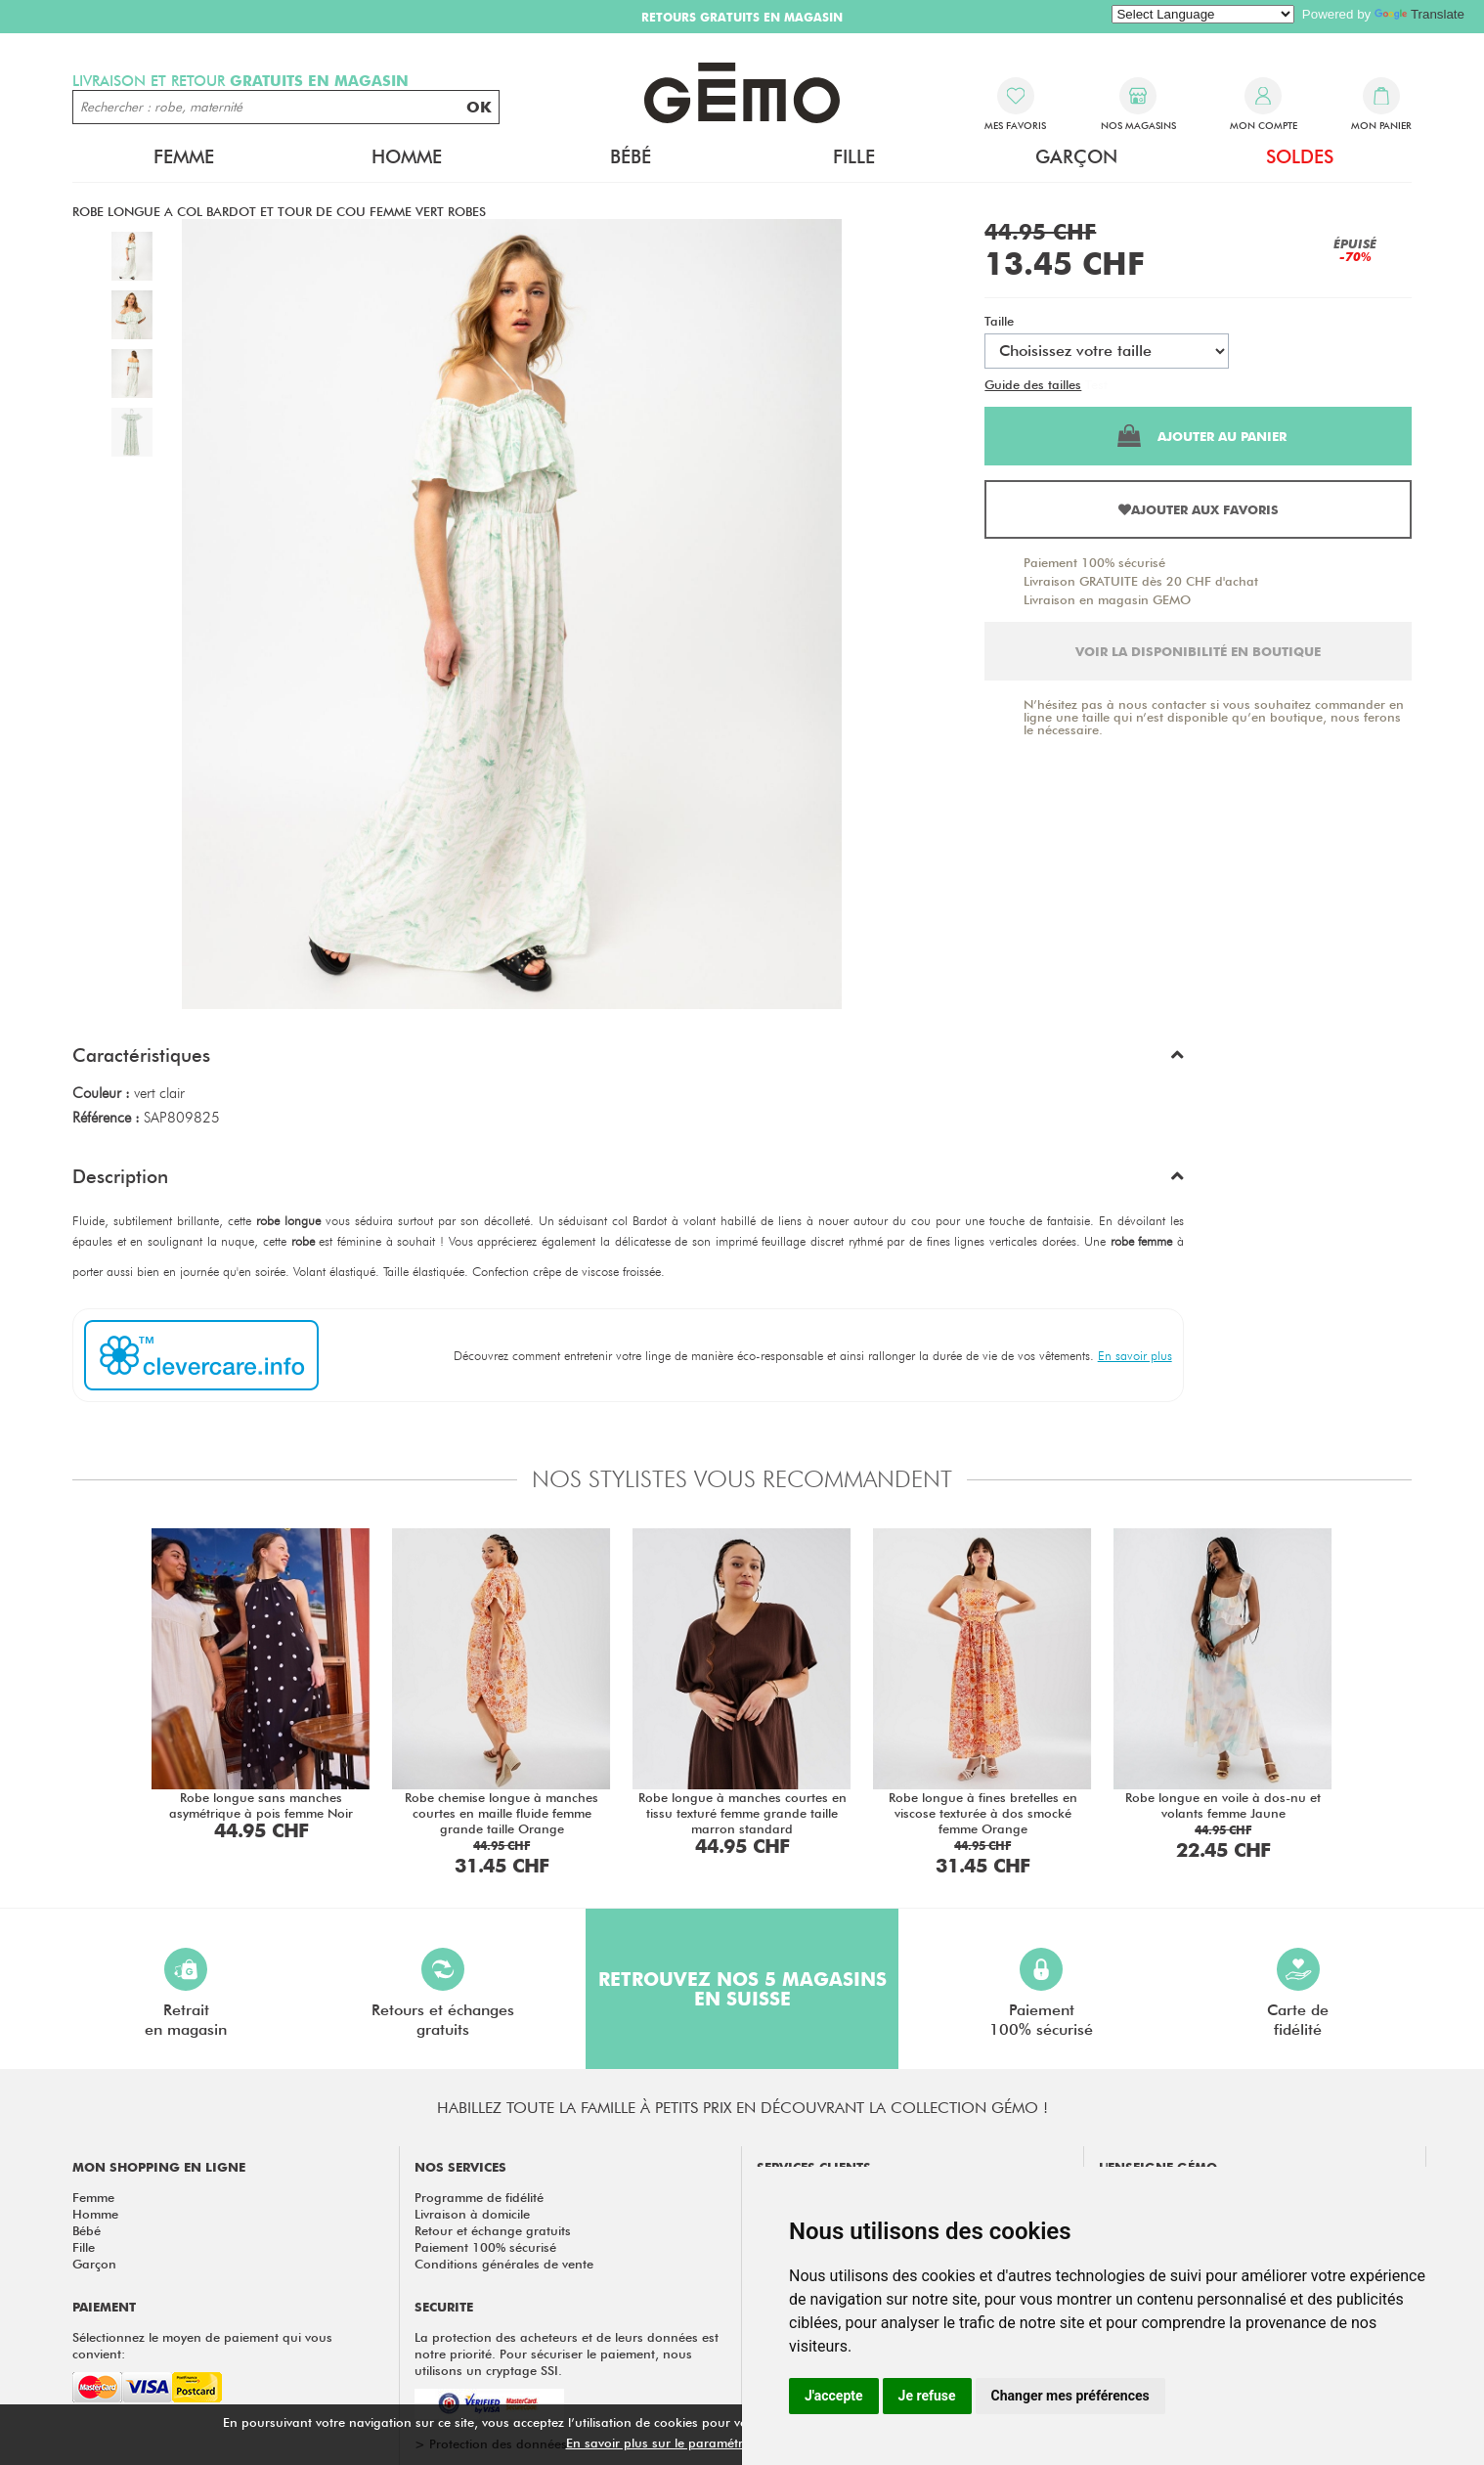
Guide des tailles (1032, 384)
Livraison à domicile (472, 2214)
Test (1096, 384)
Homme (406, 156)
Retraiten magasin (186, 1993)
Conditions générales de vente (504, 2263)
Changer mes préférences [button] (1070, 2395)
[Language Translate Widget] (1203, 14)
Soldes (1299, 156)
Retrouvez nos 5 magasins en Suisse (742, 1988)
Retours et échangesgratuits (442, 1993)
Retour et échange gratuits (493, 2230)
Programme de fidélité (479, 2197)
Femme (183, 156)
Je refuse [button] (927, 2395)
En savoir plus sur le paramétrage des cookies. (704, 2442)
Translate (1419, 14)
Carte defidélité (1298, 1993)
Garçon (1076, 156)
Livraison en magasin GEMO (1107, 599)
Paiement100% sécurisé (1041, 1993)
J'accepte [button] (834, 2395)
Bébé (630, 156)
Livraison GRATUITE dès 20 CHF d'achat (1141, 581)
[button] (628, 1059)
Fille (854, 156)
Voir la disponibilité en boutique (1198, 651)
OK (479, 107)
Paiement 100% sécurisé (1094, 562)
